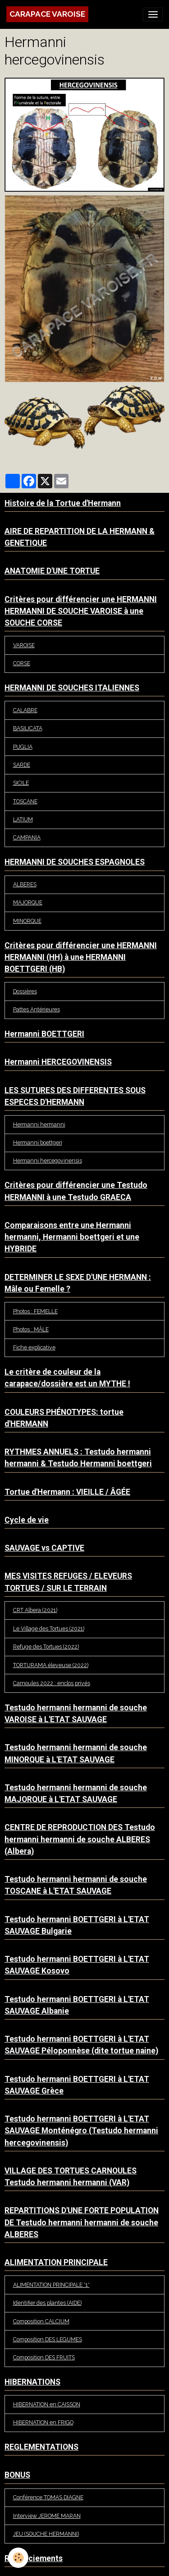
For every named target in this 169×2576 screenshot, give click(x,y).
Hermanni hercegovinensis (47, 1160)
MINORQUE (27, 920)
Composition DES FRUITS (44, 2357)
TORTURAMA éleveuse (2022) (50, 1665)
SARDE (21, 764)
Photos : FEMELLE (35, 1311)
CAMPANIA (27, 837)
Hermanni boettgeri (37, 1142)
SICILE (21, 782)
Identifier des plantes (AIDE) (47, 2302)
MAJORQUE (27, 902)
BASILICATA (27, 728)
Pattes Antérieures (36, 1009)
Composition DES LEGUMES (47, 2339)
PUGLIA (22, 746)
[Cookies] (18, 2558)
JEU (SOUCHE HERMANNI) (46, 2533)
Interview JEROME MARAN (47, 2515)
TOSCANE (25, 801)
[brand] (47, 14)
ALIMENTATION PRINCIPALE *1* (51, 2284)
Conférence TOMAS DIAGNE (48, 2497)
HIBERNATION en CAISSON (46, 2404)
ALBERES (25, 884)
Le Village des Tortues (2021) (48, 1628)
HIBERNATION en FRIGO (43, 2422)
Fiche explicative (34, 1347)
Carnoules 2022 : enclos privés (51, 1683)
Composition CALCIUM (41, 2321)
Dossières (25, 991)
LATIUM (23, 819)
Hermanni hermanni (39, 1124)
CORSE (21, 663)
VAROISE (24, 645)
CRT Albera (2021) (35, 1610)
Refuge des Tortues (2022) (46, 1646)
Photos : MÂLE (31, 1329)
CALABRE (25, 710)
